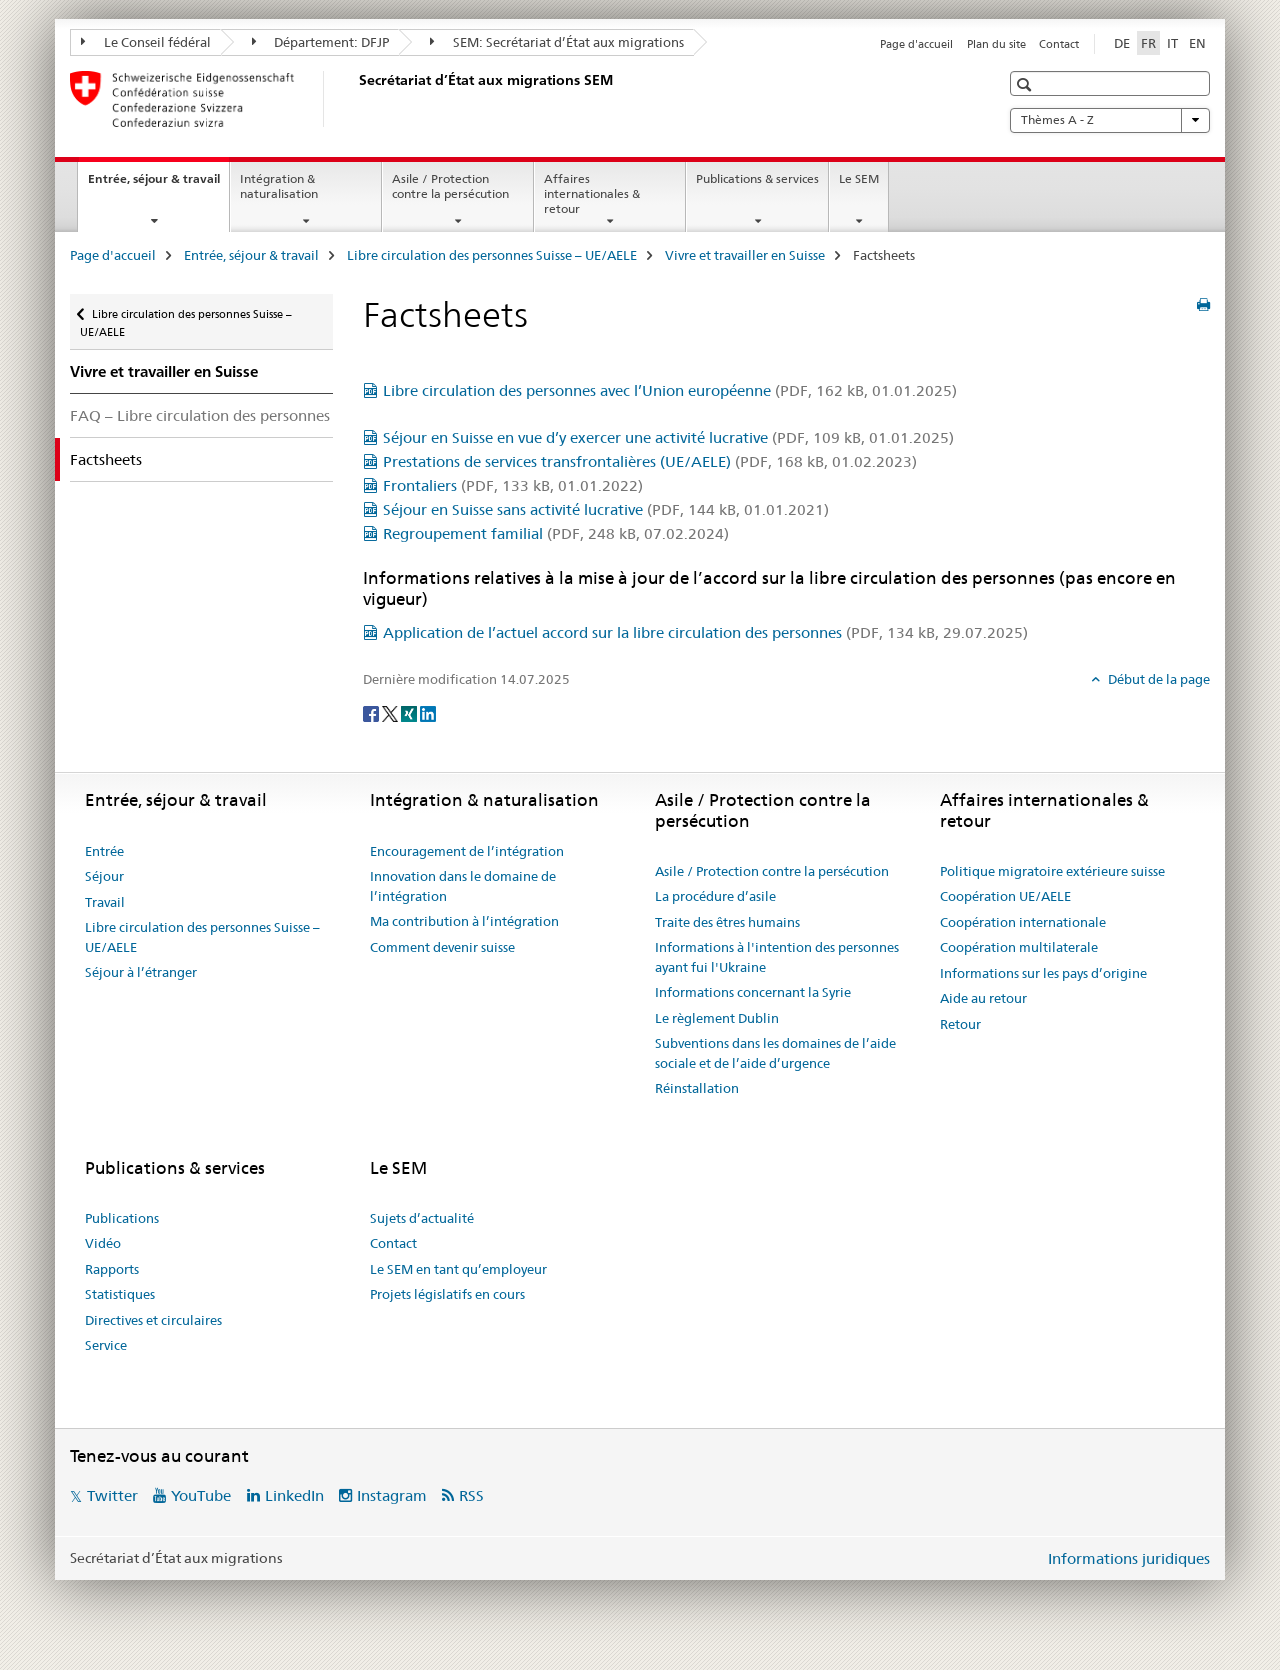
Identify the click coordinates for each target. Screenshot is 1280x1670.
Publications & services (757, 178)
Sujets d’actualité (422, 1218)
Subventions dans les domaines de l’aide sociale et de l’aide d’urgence (775, 1053)
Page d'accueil (916, 44)
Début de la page (1157, 679)
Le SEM (859, 178)
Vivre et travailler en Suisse (745, 255)
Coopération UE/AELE (1005, 896)
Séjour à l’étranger (141, 972)
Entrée (104, 851)
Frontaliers (513, 485)
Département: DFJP (321, 42)
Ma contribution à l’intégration (464, 921)
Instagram (392, 1495)
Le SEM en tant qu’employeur (458, 1269)
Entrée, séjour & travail (158, 185)
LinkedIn (294, 1495)
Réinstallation (697, 1088)
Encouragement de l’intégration (467, 851)
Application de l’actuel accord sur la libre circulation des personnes (705, 632)
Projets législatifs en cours (447, 1294)
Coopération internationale (1023, 922)
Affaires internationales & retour (592, 193)
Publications (122, 1218)
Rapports (112, 1269)
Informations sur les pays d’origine (1043, 973)
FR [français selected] (1148, 43)
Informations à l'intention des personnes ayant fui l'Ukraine (777, 957)
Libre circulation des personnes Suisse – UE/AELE (492, 255)
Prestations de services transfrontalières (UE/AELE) (650, 461)
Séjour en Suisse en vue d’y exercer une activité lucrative (668, 437)
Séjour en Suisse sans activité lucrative (606, 509)
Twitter (112, 1495)
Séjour (104, 876)
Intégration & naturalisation (279, 186)
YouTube (201, 1495)
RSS (471, 1495)
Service (106, 1345)
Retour (960, 1024)
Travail (105, 902)
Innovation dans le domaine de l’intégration (463, 886)
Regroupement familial (556, 533)
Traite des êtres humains (727, 922)
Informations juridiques (1129, 1558)
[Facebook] (372, 712)
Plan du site (996, 44)
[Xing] (410, 712)
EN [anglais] (1197, 43)
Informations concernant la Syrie (753, 992)
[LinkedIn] (428, 712)
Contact (1059, 44)
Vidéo (103, 1243)
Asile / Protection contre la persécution (450, 186)
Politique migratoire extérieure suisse (1052, 871)
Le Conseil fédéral (146, 42)
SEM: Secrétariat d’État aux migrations (557, 42)
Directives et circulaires (153, 1320)
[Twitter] (391, 712)
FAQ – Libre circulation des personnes (200, 415)
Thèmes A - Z (1110, 120)
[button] (1026, 84)
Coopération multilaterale (1019, 947)
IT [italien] (1172, 43)
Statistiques (120, 1294)
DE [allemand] (1122, 43)
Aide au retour (983, 998)
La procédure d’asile (715, 896)
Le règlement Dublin (717, 1018)
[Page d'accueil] (355, 99)
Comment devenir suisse (442, 947)
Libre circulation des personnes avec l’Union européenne (670, 390)
